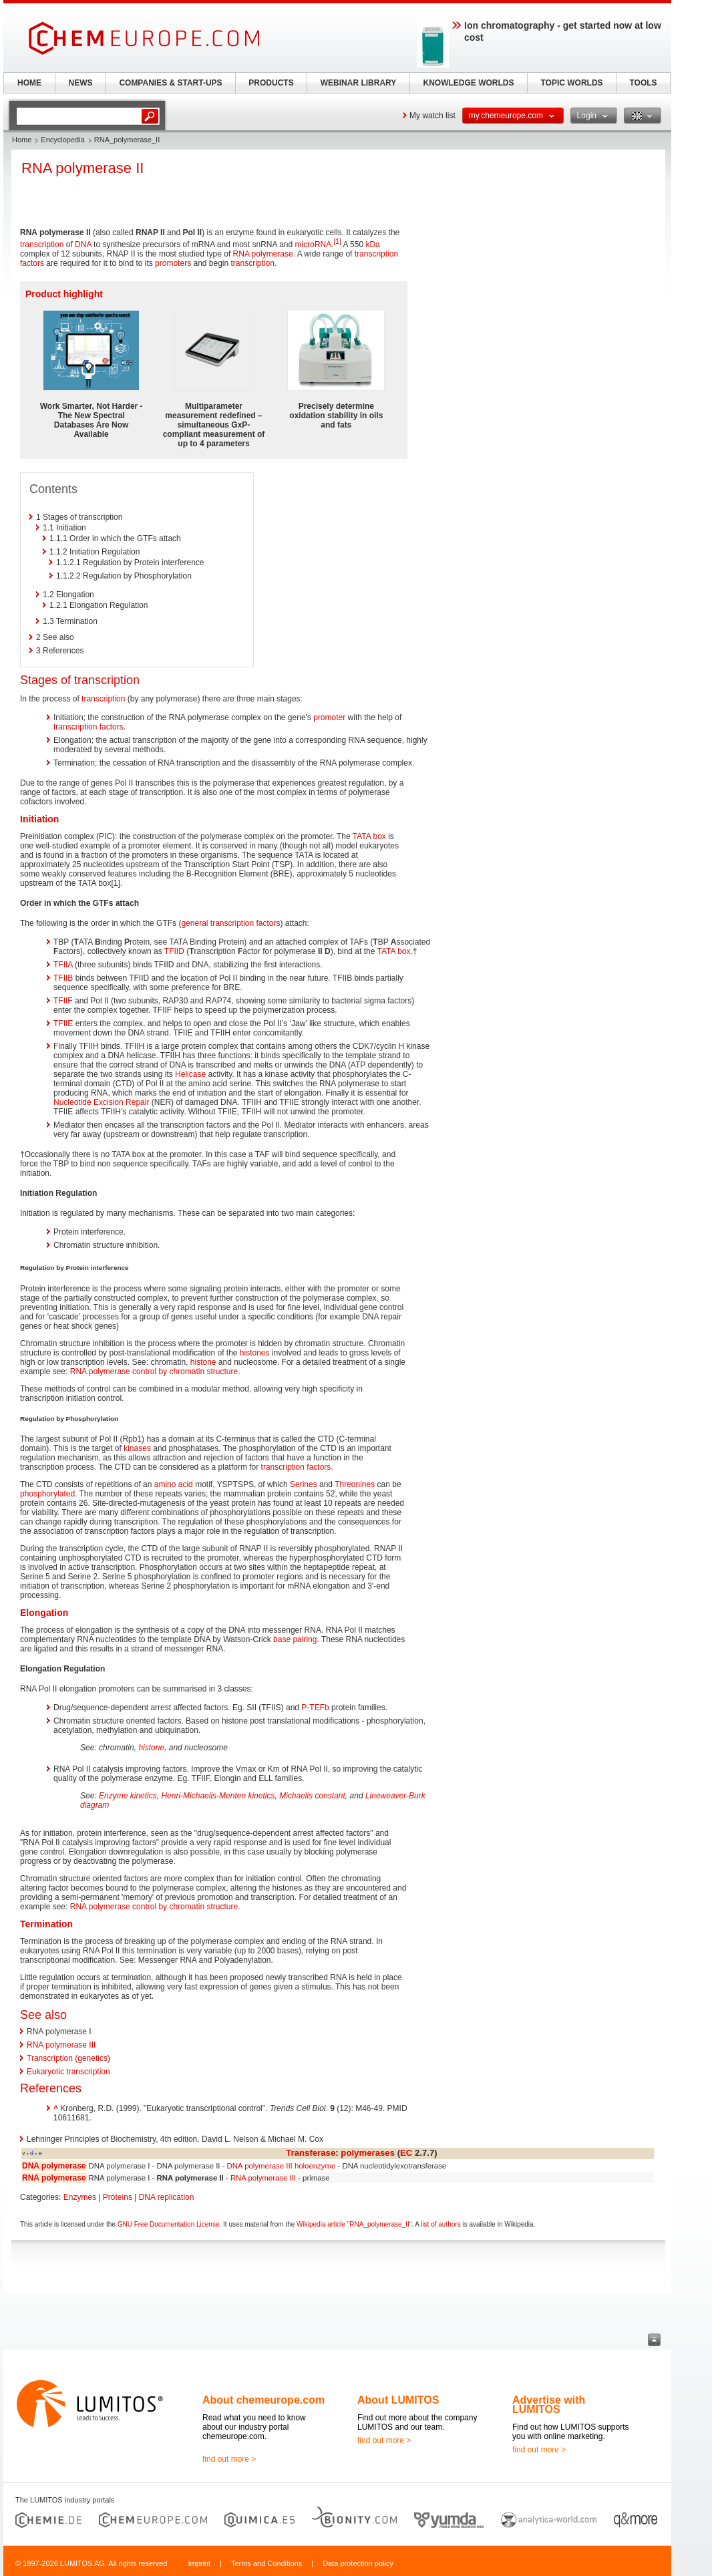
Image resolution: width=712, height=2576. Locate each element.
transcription (41, 244)
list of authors (440, 2224)
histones (255, 1352)
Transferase (310, 2153)
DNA (83, 244)
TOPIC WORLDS (571, 83)
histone (203, 1362)
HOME (29, 83)
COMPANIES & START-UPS (170, 83)
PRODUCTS (270, 83)
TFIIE (63, 1023)
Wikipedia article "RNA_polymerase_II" (354, 2224)
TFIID (174, 951)
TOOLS (643, 83)
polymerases (368, 2153)
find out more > (229, 2459)
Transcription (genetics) (68, 2058)
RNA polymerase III (61, 2045)
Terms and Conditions (266, 2563)
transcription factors (88, 727)
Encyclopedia (62, 140)
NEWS (81, 83)
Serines (303, 1484)
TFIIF (63, 1000)
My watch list (432, 115)
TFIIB (63, 978)
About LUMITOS (398, 2400)
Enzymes (79, 2197)
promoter (329, 717)
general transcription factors (230, 923)
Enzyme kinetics (128, 1795)
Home (21, 140)
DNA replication (166, 2197)
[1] (337, 241)
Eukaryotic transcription (68, 2071)
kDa (372, 244)
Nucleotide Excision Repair (101, 1102)
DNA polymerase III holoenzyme (281, 2166)
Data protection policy (358, 2563)
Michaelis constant (312, 1795)
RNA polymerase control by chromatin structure (154, 1371)
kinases (137, 1448)
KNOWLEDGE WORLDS (468, 83)
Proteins (117, 2197)
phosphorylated (47, 1493)
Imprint (199, 2563)
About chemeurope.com (263, 2400)
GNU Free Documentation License (169, 2224)
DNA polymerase (54, 2165)
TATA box (369, 836)
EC (406, 2153)
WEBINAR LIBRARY (359, 83)
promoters (173, 263)
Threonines (355, 1484)
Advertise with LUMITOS (548, 2404)
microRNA (313, 244)
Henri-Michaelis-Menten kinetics (218, 1795)
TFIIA (63, 964)
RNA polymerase (263, 254)
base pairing (295, 1639)
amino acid (173, 1484)
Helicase (190, 1074)
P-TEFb (315, 1707)
